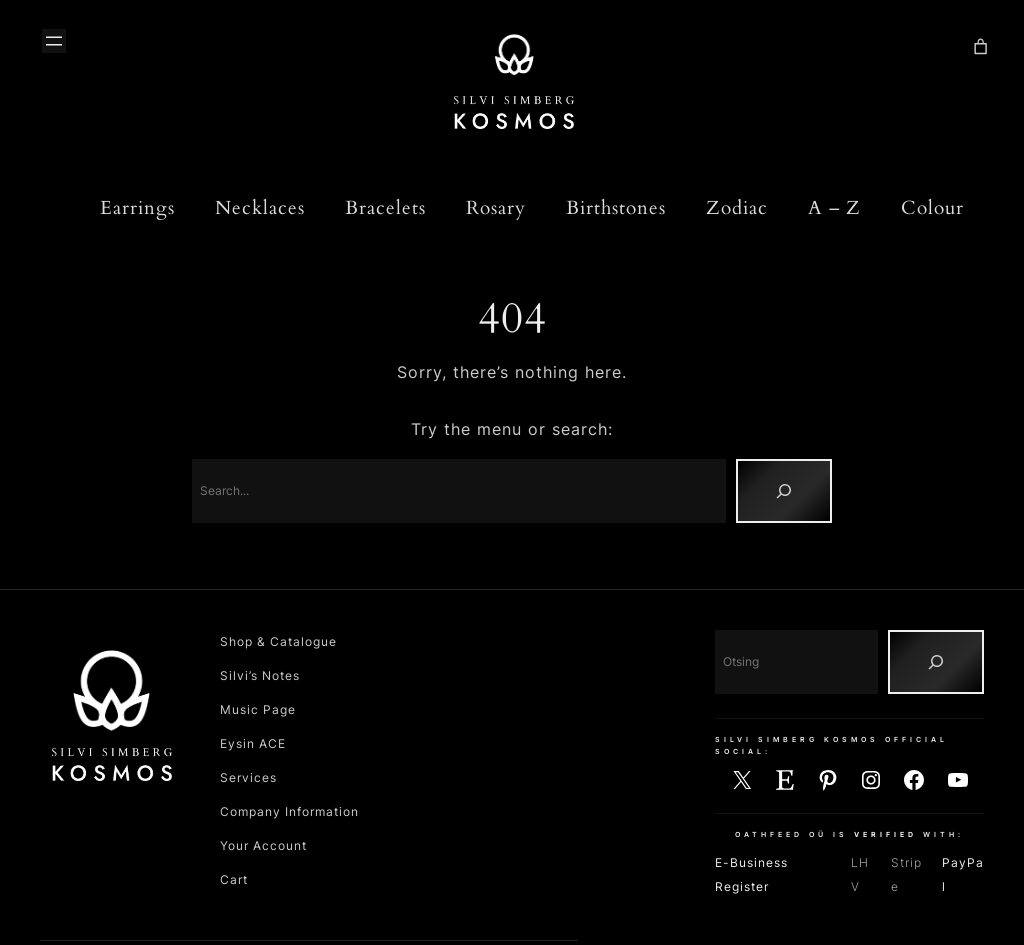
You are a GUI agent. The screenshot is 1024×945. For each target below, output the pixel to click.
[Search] (784, 491)
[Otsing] (936, 662)
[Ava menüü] (54, 41)
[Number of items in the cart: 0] (980, 47)
